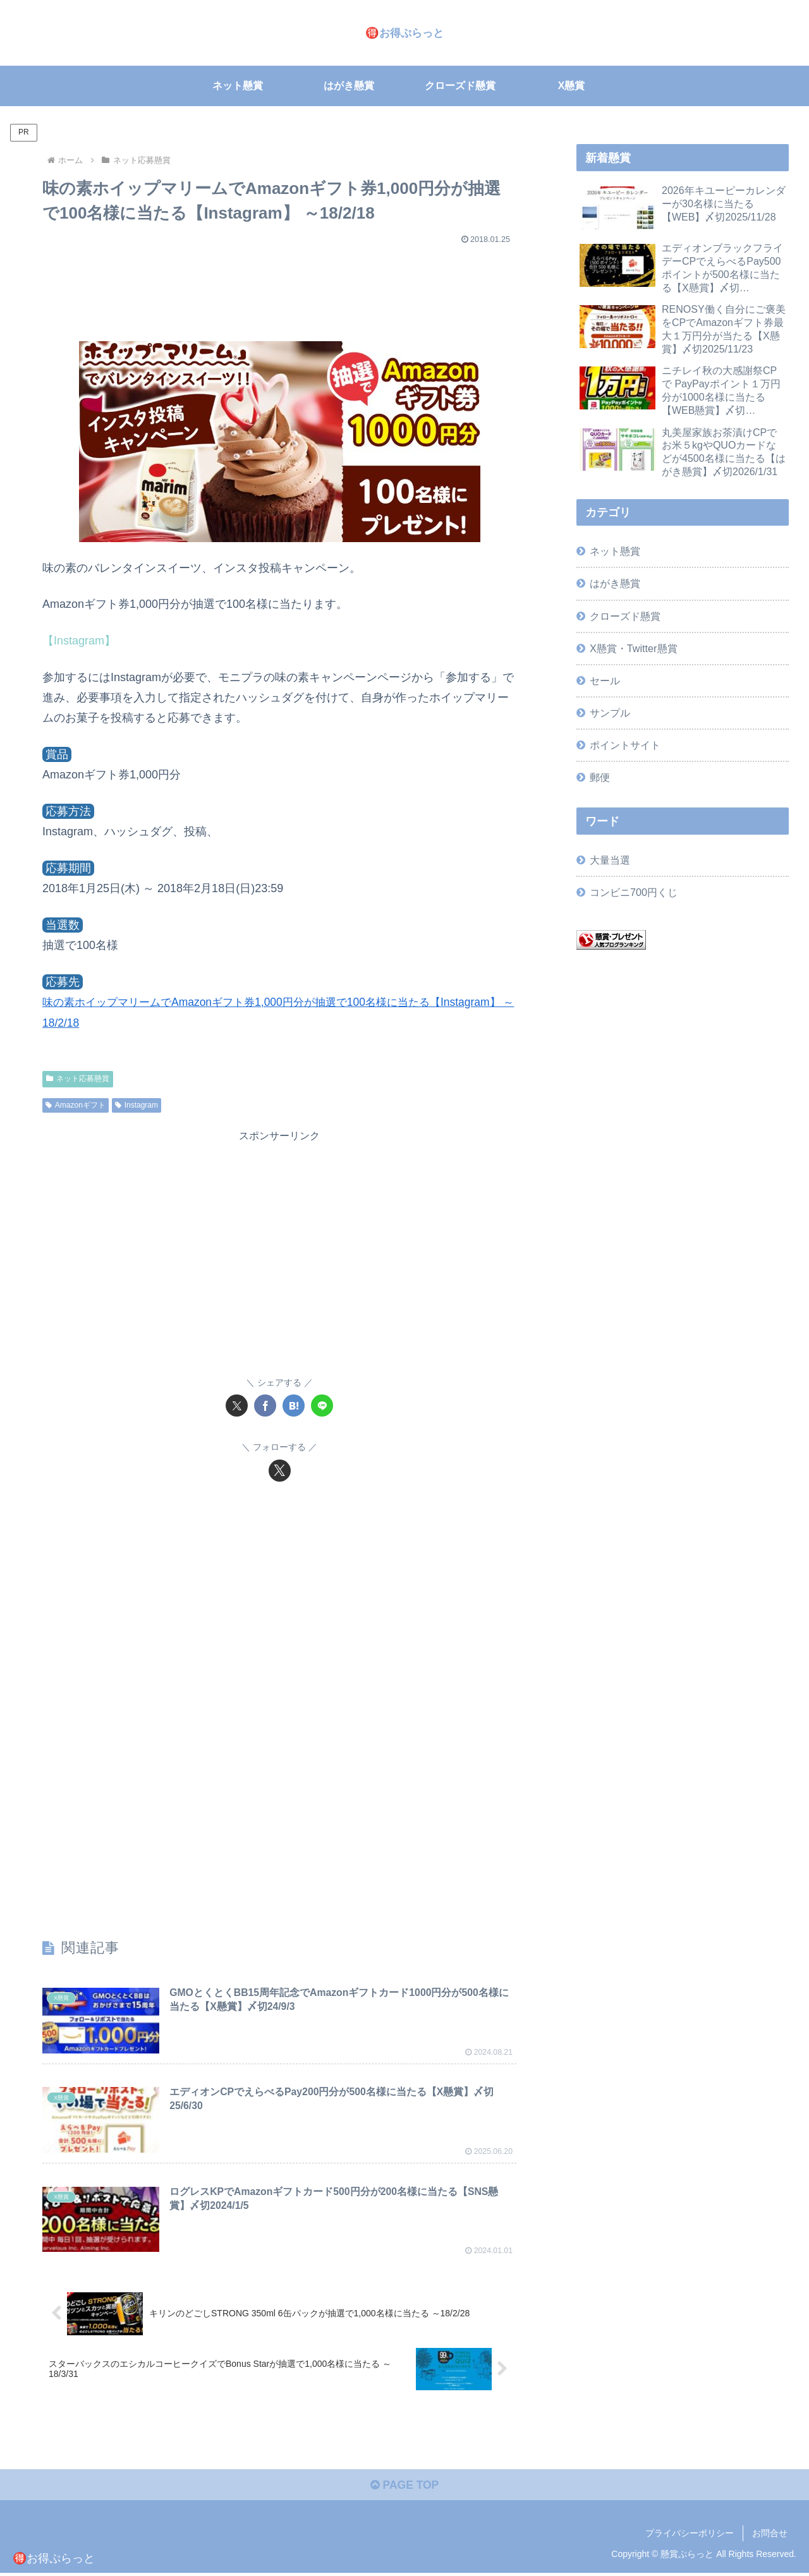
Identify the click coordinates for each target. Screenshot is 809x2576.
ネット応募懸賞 (77, 1078)
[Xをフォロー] (280, 1470)
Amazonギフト (76, 1104)
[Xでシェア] (237, 1405)
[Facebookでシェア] (265, 1405)
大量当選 (610, 860)
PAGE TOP (404, 2488)
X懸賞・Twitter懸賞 (633, 648)
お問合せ (770, 2536)
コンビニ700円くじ (634, 892)
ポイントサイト (625, 745)
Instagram (136, 1104)
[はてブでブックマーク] (294, 1405)
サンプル (610, 712)
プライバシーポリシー (689, 2536)
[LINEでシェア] (322, 1405)
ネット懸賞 (615, 551)
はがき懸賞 (615, 583)
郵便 (600, 777)
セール (605, 680)
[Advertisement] (279, 287)
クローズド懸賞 (625, 616)
